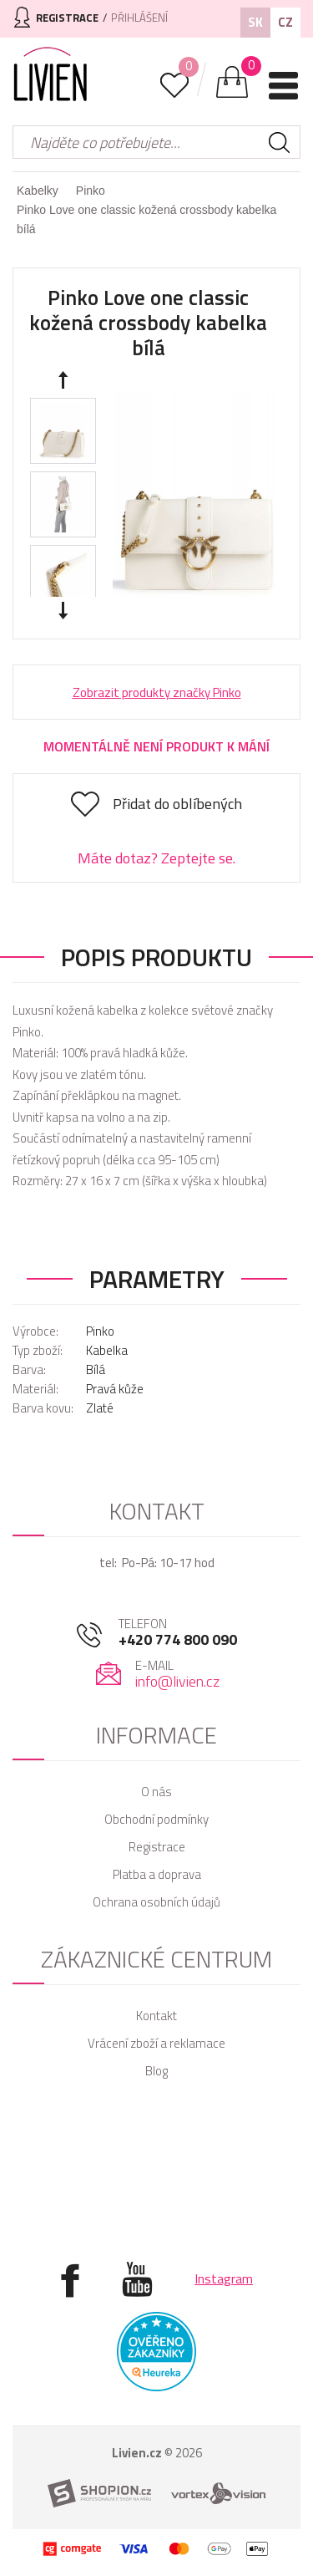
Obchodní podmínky (156, 1819)
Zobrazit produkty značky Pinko (157, 692)
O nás (156, 1791)
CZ (285, 22)
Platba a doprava (157, 1874)
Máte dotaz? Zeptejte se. (156, 858)
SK (255, 22)
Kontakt (156, 2015)
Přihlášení (139, 17)
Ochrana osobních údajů (156, 1902)
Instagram (223, 2278)
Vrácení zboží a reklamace (156, 2043)
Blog (156, 2070)
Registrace (157, 1846)
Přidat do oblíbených (177, 803)
